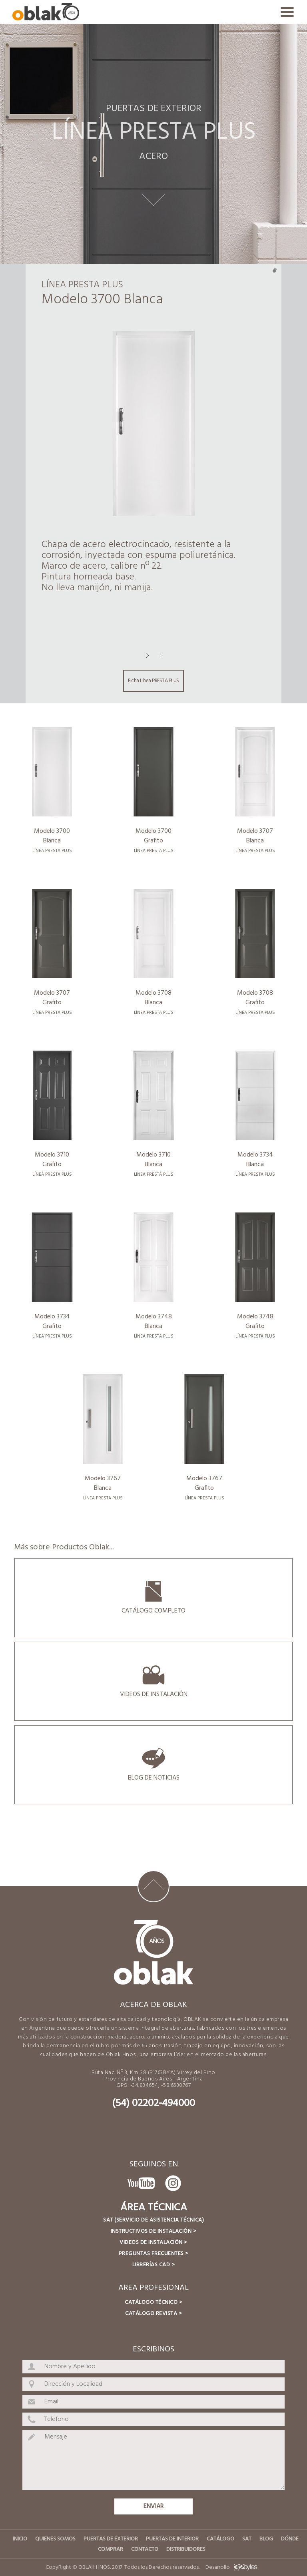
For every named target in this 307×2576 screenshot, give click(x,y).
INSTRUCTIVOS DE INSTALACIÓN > (154, 2231)
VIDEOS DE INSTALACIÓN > (153, 2242)
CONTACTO (144, 2549)
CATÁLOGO (220, 2539)
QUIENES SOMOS (55, 2539)
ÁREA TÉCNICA (153, 2208)
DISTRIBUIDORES (185, 2549)
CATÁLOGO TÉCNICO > (153, 2302)
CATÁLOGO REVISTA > (153, 2313)
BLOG (266, 2539)
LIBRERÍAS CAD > (153, 2264)
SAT (246, 2539)
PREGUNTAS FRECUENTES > (154, 2253)
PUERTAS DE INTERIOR (172, 2539)
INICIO (20, 2539)
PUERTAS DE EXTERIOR (111, 2539)
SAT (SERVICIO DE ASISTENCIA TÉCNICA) (153, 2220)
